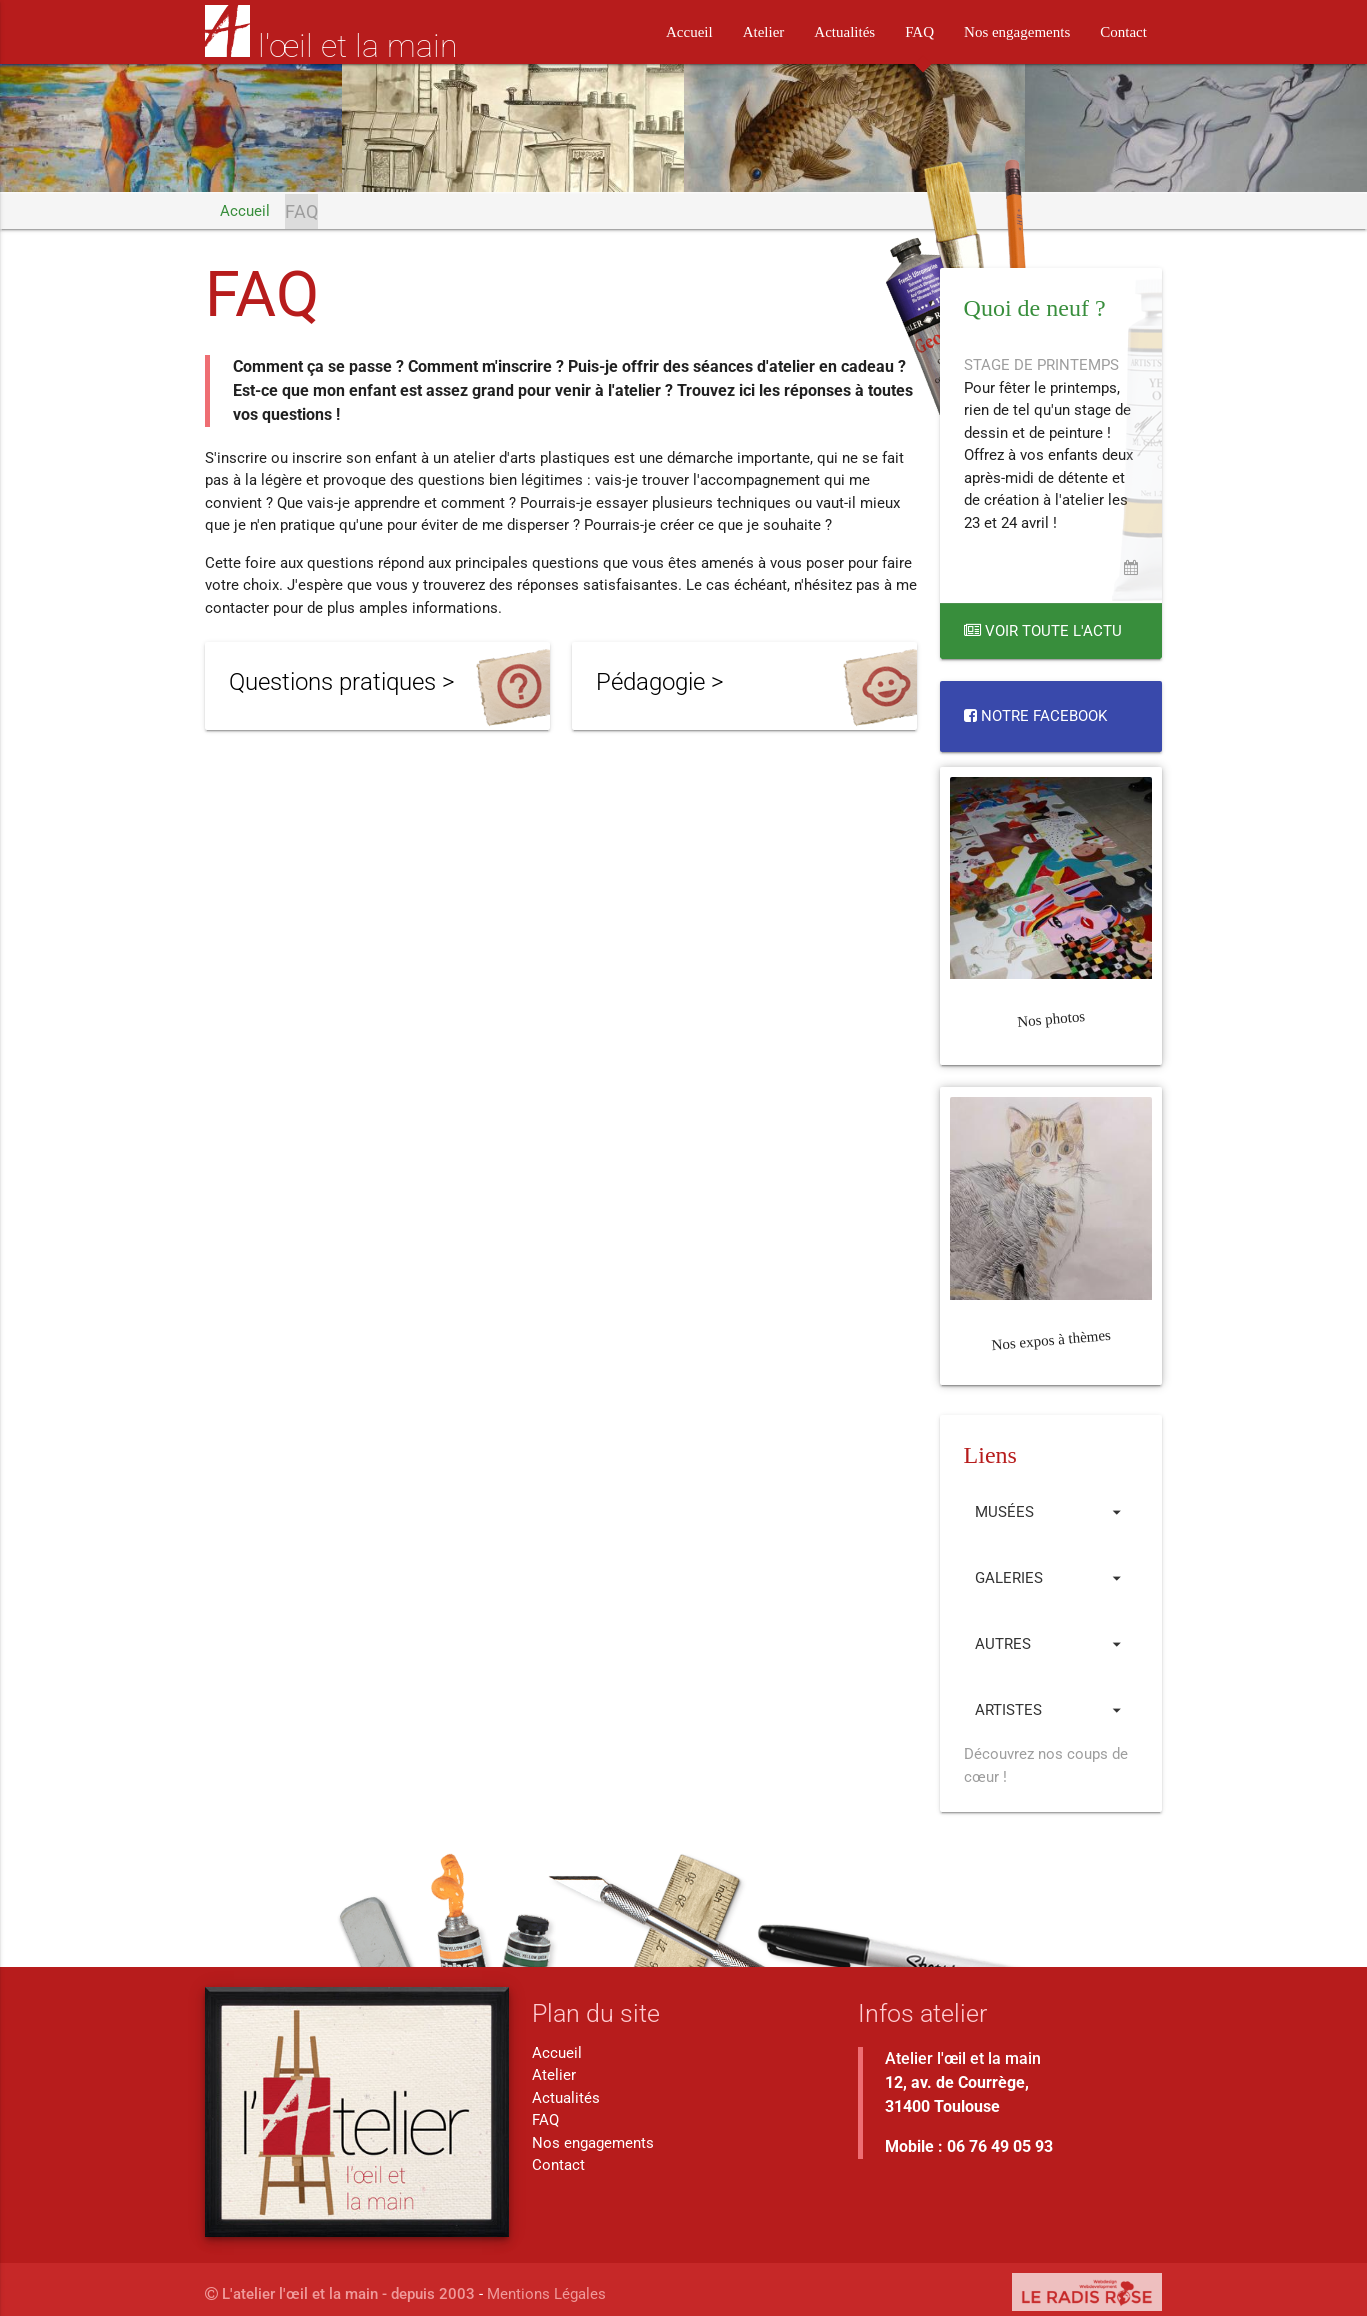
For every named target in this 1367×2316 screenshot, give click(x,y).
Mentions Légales (546, 2293)
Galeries (1051, 1577)
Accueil (689, 32)
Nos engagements (1017, 32)
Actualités (844, 32)
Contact (1123, 32)
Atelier (764, 32)
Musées (1051, 1511)
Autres (1051, 1643)
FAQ (919, 32)
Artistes (1051, 1709)
